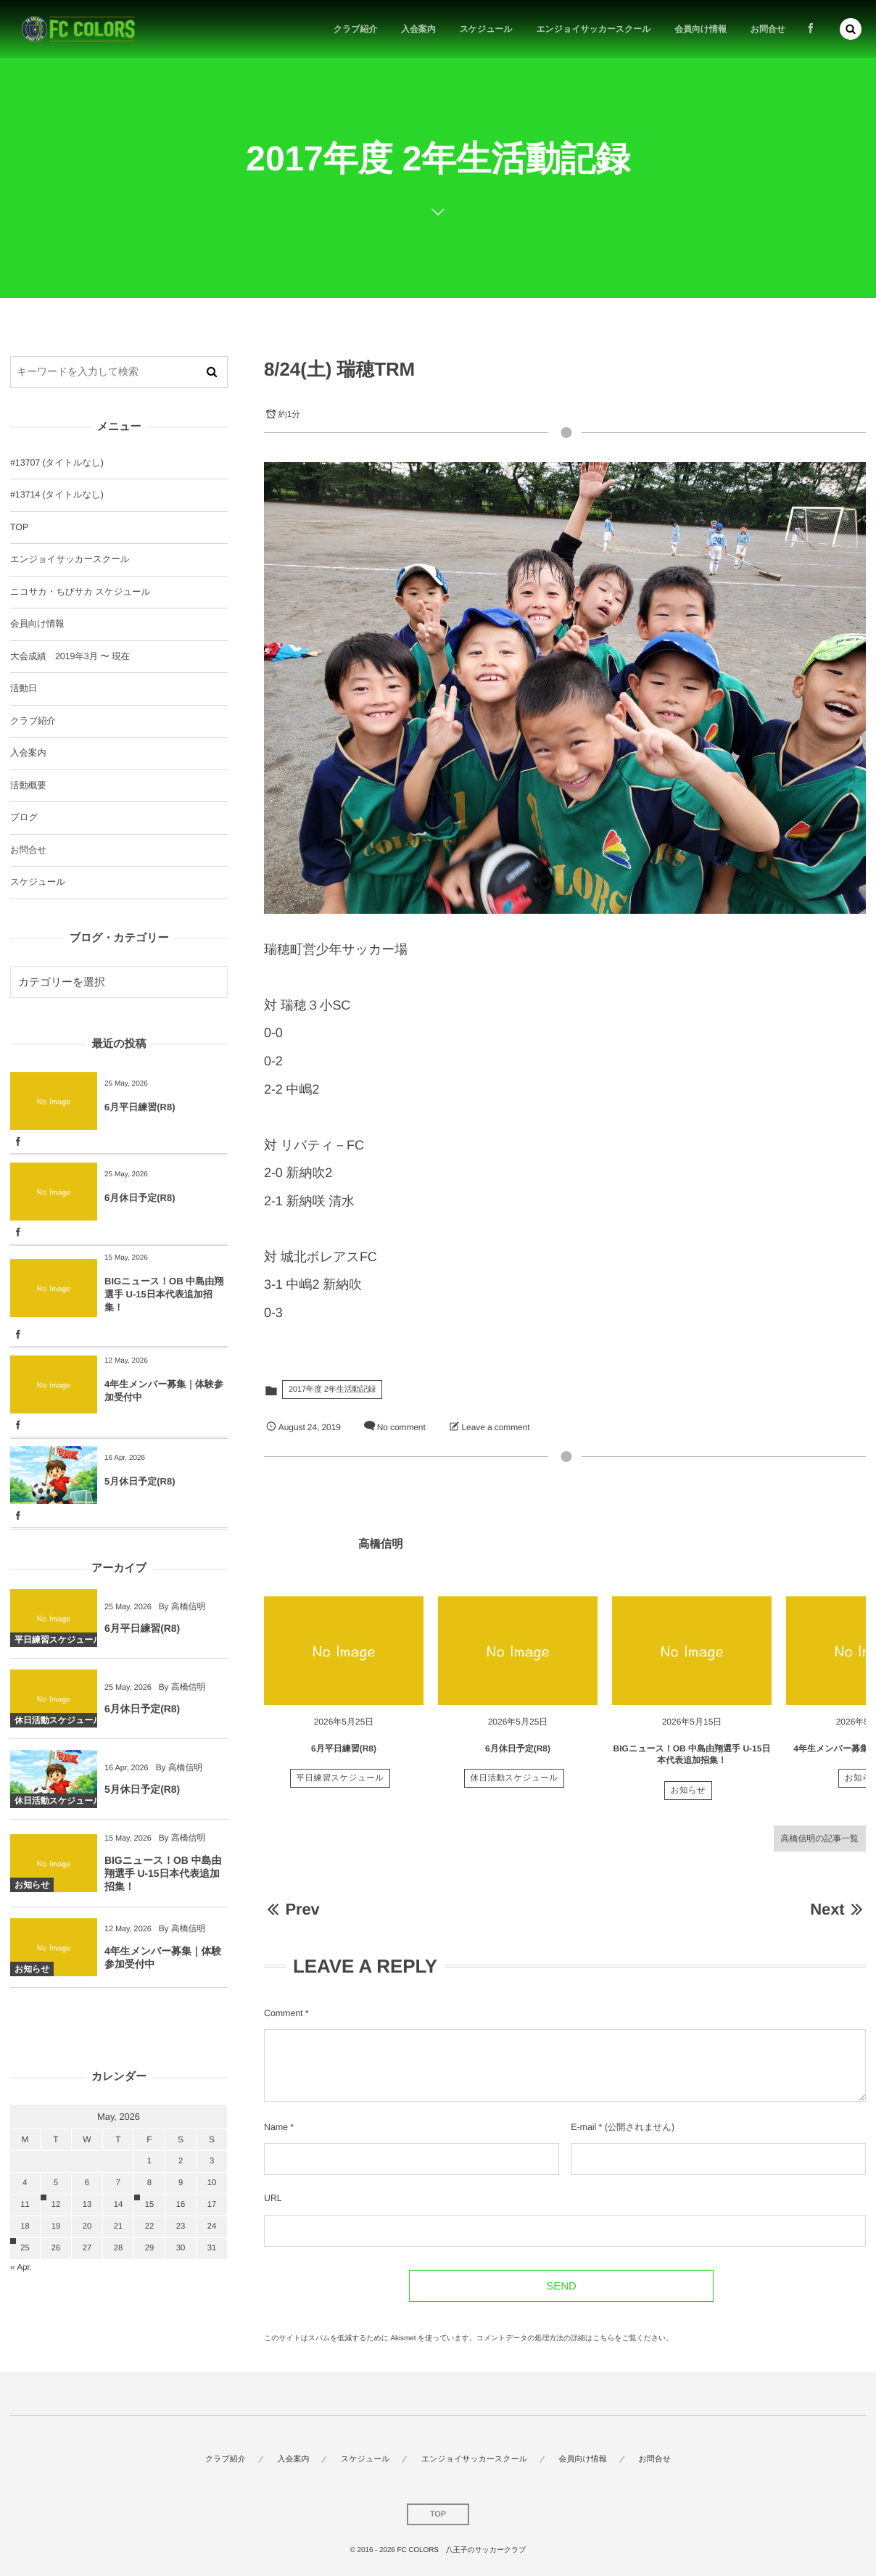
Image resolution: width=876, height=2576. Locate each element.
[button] (850, 29)
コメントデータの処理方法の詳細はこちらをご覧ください (571, 2338)
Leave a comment (496, 1427)
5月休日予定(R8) (139, 1481)
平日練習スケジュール (340, 1792)
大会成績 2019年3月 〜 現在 (70, 656)
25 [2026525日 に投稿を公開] (24, 2248)
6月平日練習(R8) (343, 1762)
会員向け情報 (37, 624)
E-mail (583, 2127)
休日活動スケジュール (514, 1792)
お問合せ (28, 850)
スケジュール (37, 882)
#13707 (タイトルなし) (57, 463)
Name (276, 2127)
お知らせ (688, 1805)
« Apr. (21, 2267)
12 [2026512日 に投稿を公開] (55, 2204)
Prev (292, 1909)
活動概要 (28, 785)
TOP (19, 527)
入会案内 (28, 753)
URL (273, 2198)
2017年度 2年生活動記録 (332, 1389)
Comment (283, 2013)
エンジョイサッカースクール (69, 559)
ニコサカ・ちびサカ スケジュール (80, 592)
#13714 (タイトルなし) (57, 495)
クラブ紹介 (33, 721)
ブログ (24, 817)
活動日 (23, 688)
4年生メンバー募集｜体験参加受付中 (163, 1391)
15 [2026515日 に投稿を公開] (149, 2204)
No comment (401, 1427)
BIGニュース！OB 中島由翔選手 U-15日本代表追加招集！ (163, 1294)
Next (838, 1909)
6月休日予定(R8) (517, 1762)
